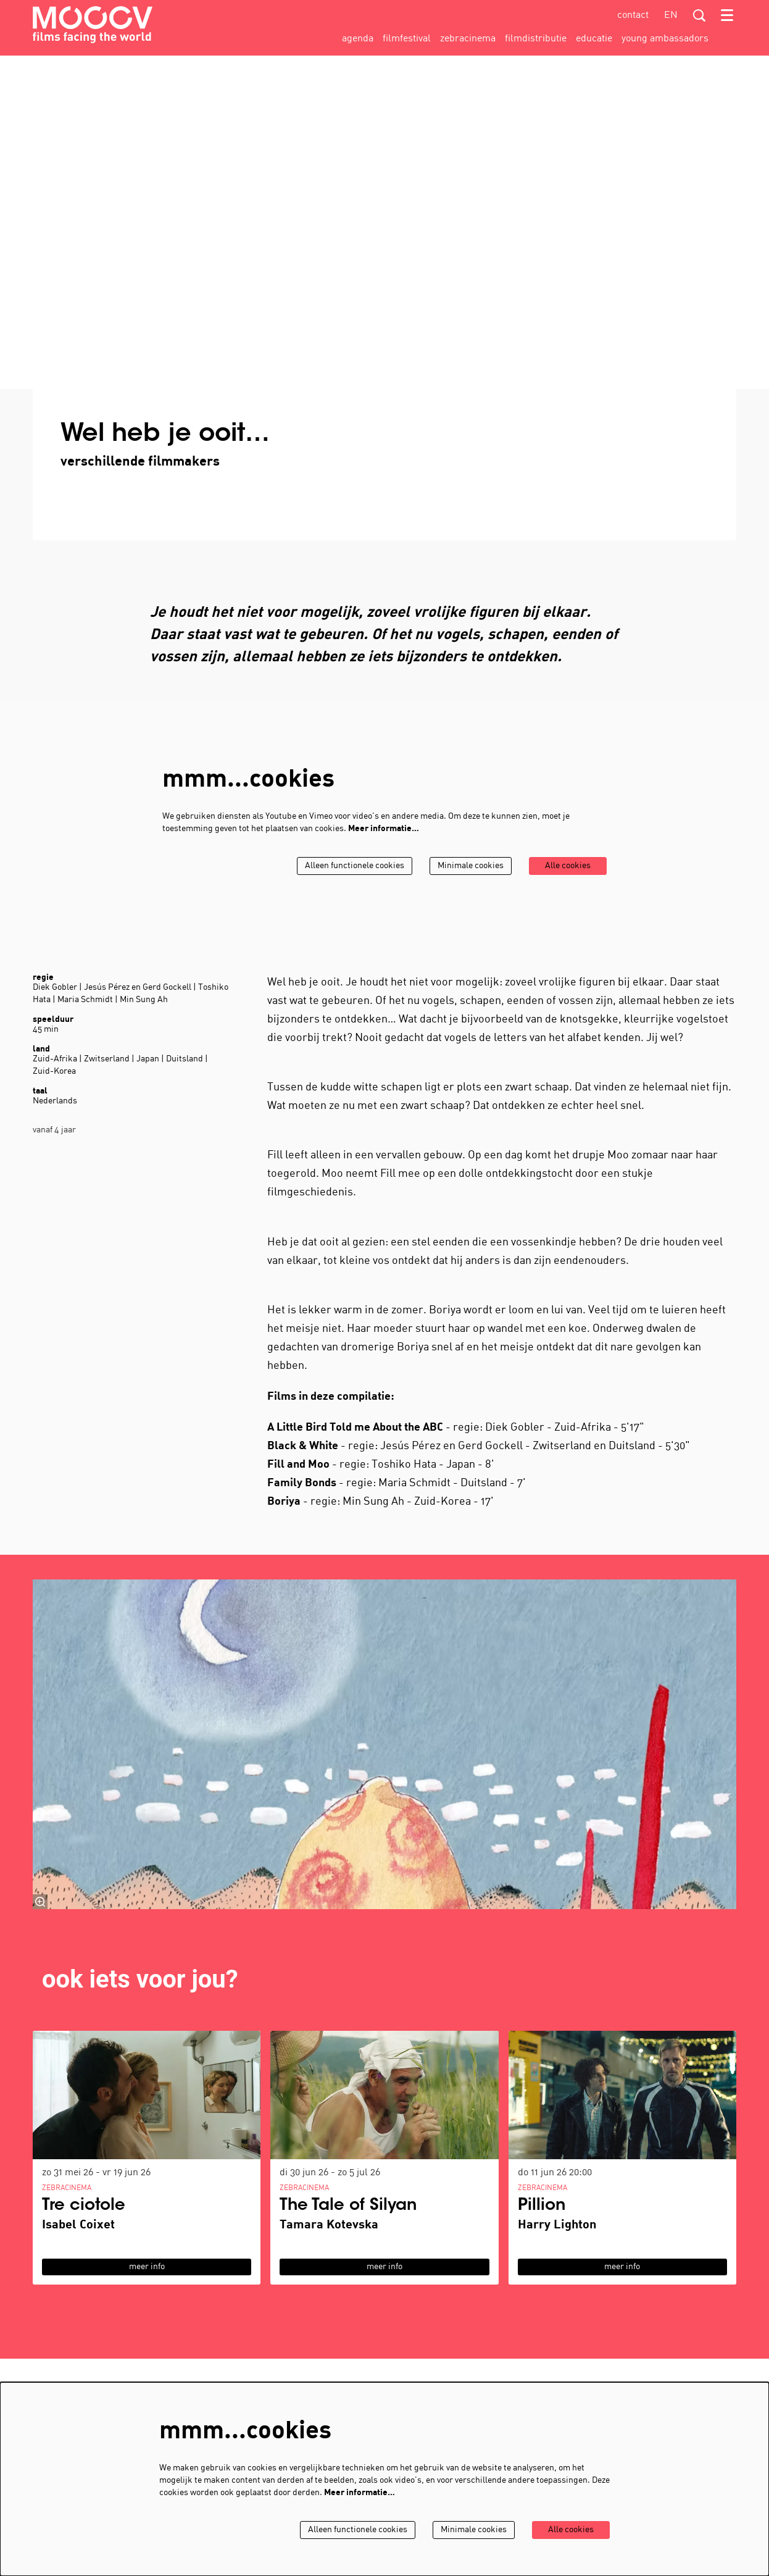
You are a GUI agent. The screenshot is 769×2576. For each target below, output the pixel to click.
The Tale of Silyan (348, 2206)
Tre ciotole (83, 2206)
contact (633, 15)
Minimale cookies (471, 866)
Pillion (541, 2206)
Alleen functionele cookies (354, 866)
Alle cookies (568, 866)
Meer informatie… (383, 829)
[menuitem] (357, 39)
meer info (147, 2267)
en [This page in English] (671, 15)
